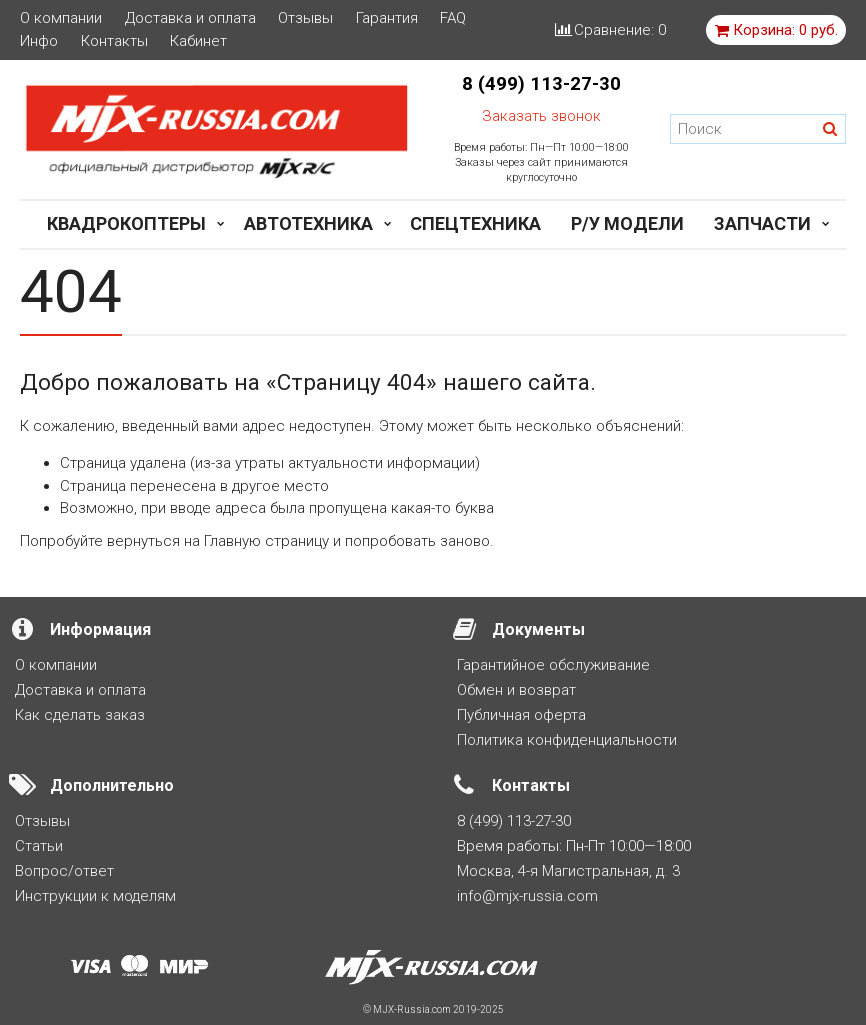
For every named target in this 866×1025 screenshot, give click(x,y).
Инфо (39, 41)
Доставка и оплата (190, 18)
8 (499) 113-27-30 (541, 84)
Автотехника (308, 223)
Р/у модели (627, 223)
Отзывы (305, 18)
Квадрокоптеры (126, 223)
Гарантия (387, 18)
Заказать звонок (541, 116)
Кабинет (198, 41)
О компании (61, 18)
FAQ (453, 18)
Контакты (114, 41)
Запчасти (762, 223)
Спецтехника (475, 223)
